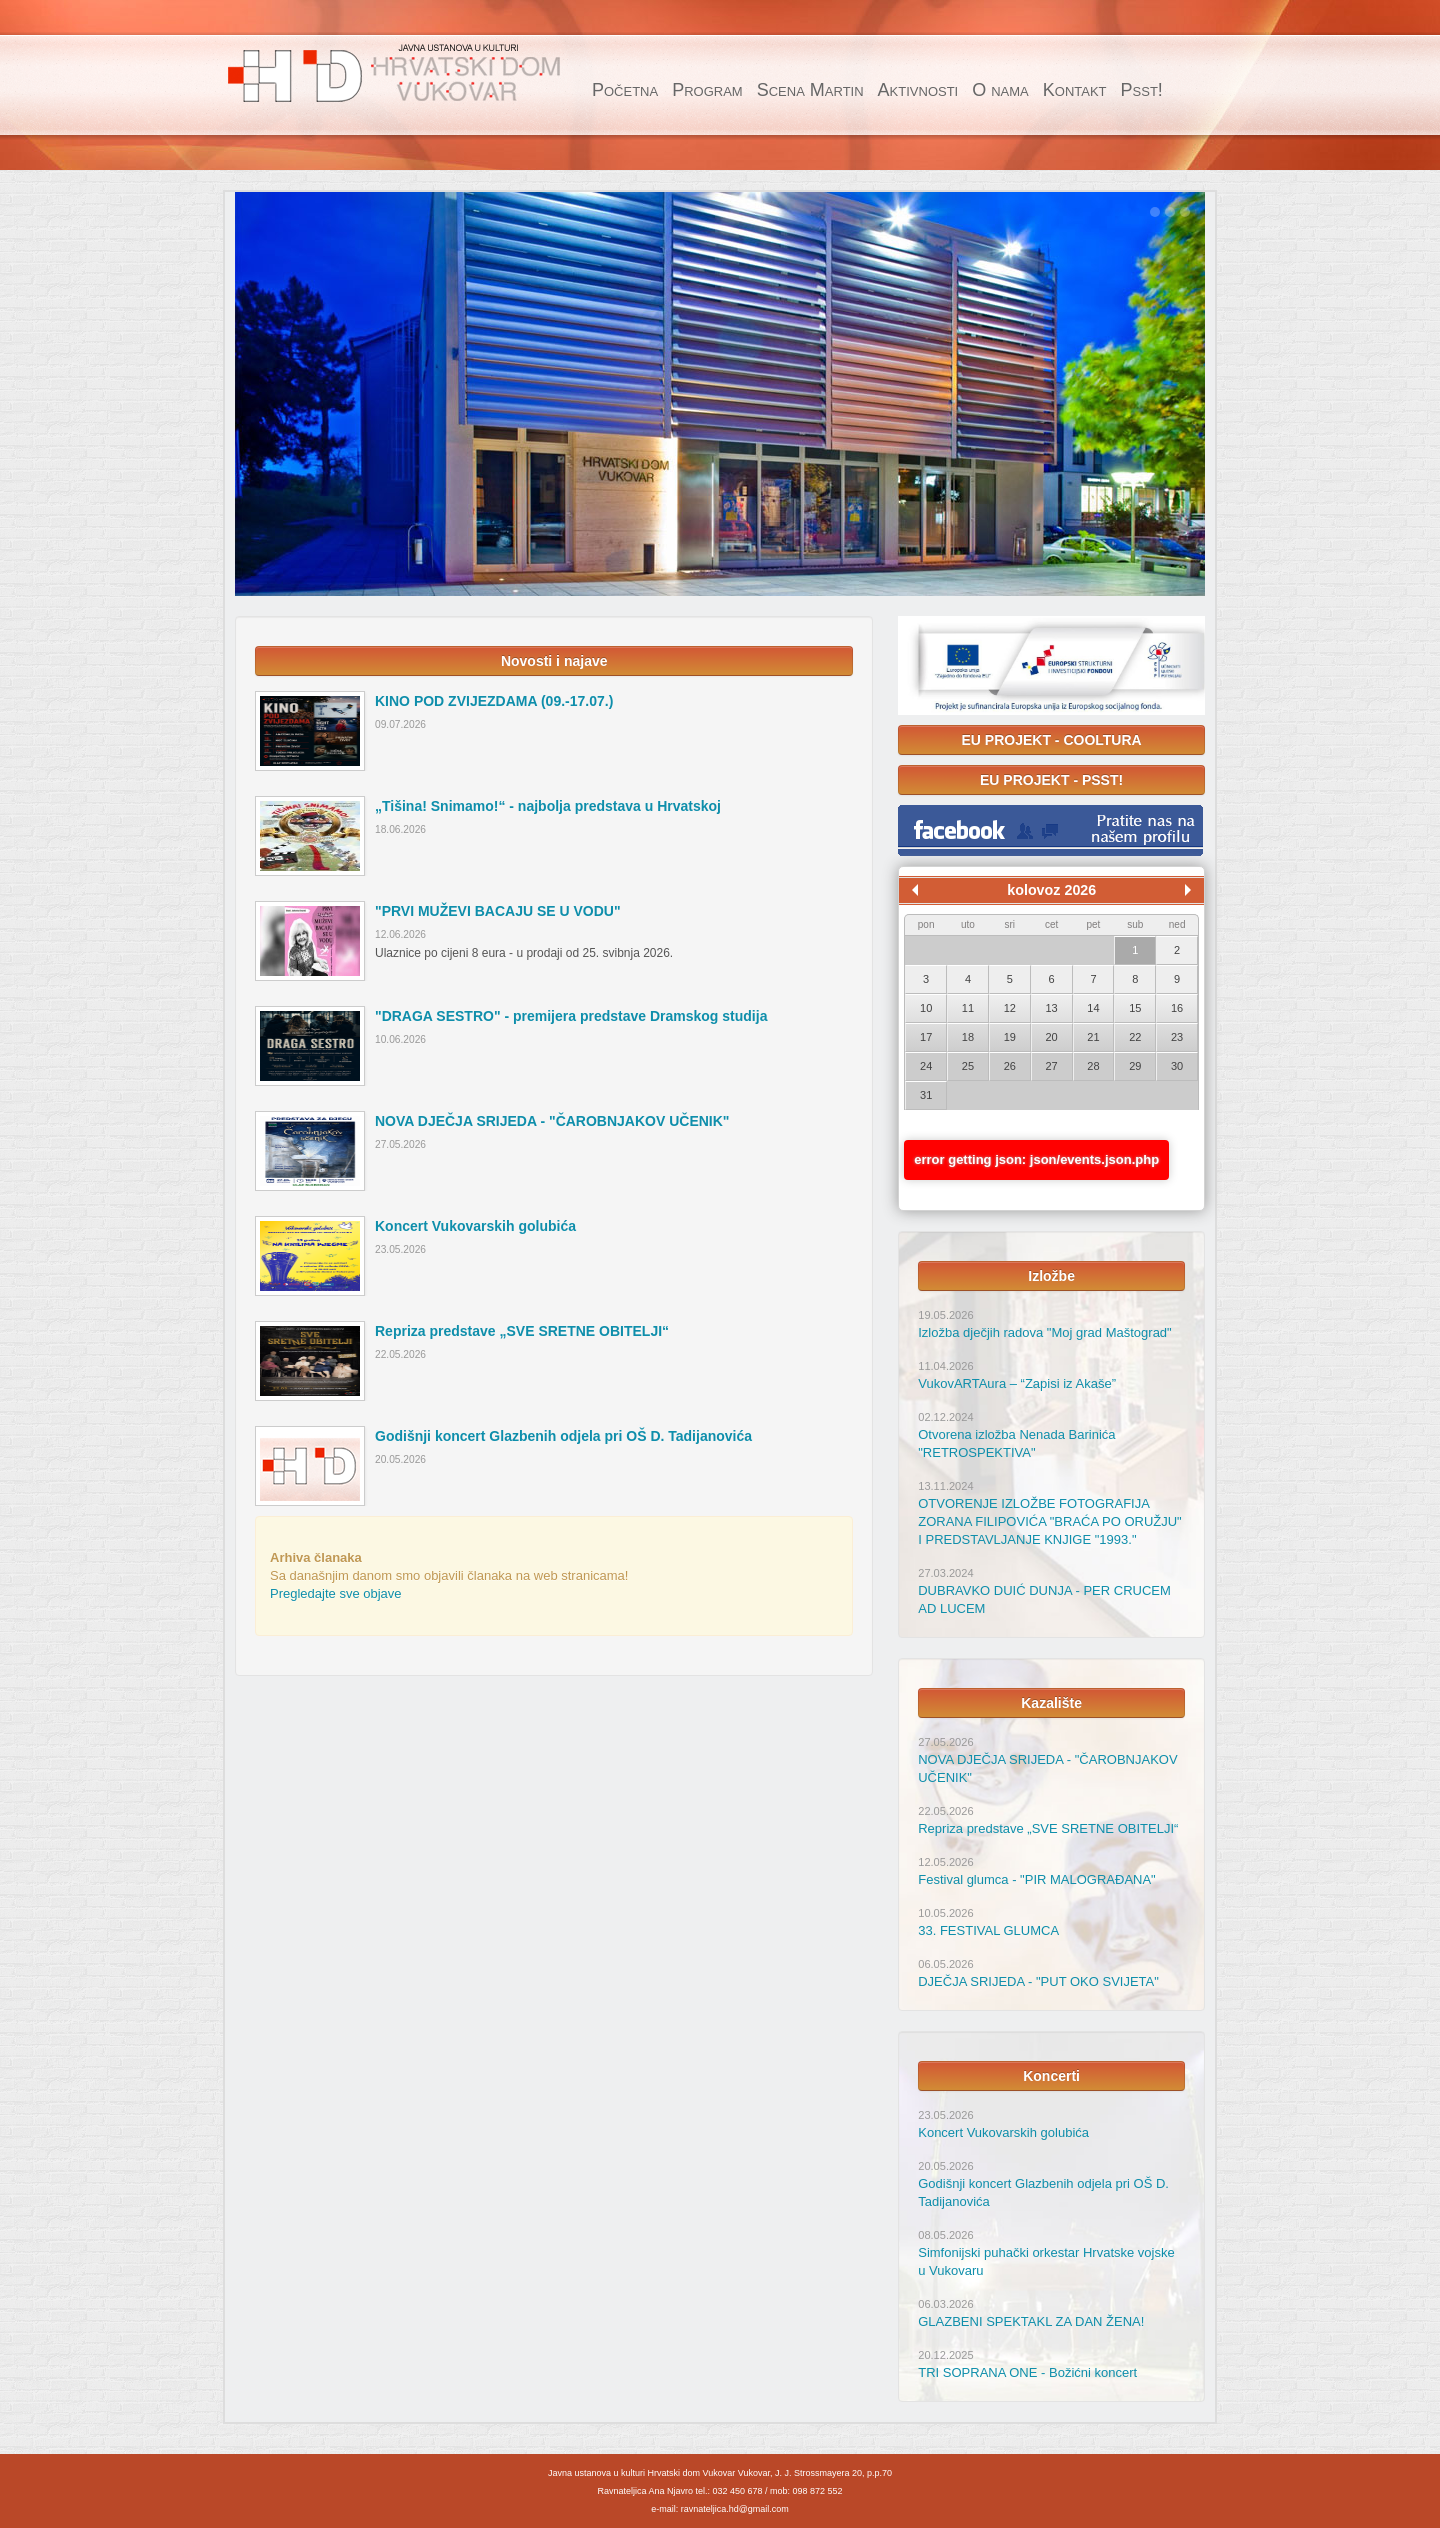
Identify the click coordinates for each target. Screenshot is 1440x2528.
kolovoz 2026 (1051, 890)
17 (926, 1037)
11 (968, 1008)
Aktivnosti (918, 90)
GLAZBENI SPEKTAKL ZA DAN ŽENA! (1031, 2321)
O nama (1000, 90)
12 (1010, 1008)
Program (707, 90)
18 (968, 1037)
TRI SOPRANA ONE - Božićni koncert (1027, 2372)
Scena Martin (810, 90)
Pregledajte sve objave (336, 1593)
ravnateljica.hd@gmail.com (735, 2509)
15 (1135, 1008)
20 (1052, 1037)
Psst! (1142, 90)
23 (1177, 1037)
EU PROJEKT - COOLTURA (1052, 740)
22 (1135, 1037)
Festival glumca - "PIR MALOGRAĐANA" (1037, 1879)
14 (1093, 1008)
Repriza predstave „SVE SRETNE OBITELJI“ (1048, 1828)
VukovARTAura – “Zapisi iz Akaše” (1017, 1383)
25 (968, 1066)
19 (1010, 1037)
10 (926, 1008)
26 (1010, 1066)
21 (1093, 1037)
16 (1177, 1008)
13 (1052, 1008)
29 (1135, 1066)
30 (1177, 1066)
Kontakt (1075, 90)
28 (1093, 1066)
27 (1052, 1066)
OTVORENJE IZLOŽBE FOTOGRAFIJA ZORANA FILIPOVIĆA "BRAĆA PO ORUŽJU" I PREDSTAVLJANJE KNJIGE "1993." (1050, 1521)
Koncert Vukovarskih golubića (1003, 2132)
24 (926, 1066)
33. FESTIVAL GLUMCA (988, 1930)
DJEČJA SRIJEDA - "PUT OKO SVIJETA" (1038, 1981)
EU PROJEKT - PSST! (1051, 780)
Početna (625, 90)
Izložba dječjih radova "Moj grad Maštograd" (1044, 1332)
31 (926, 1095)
